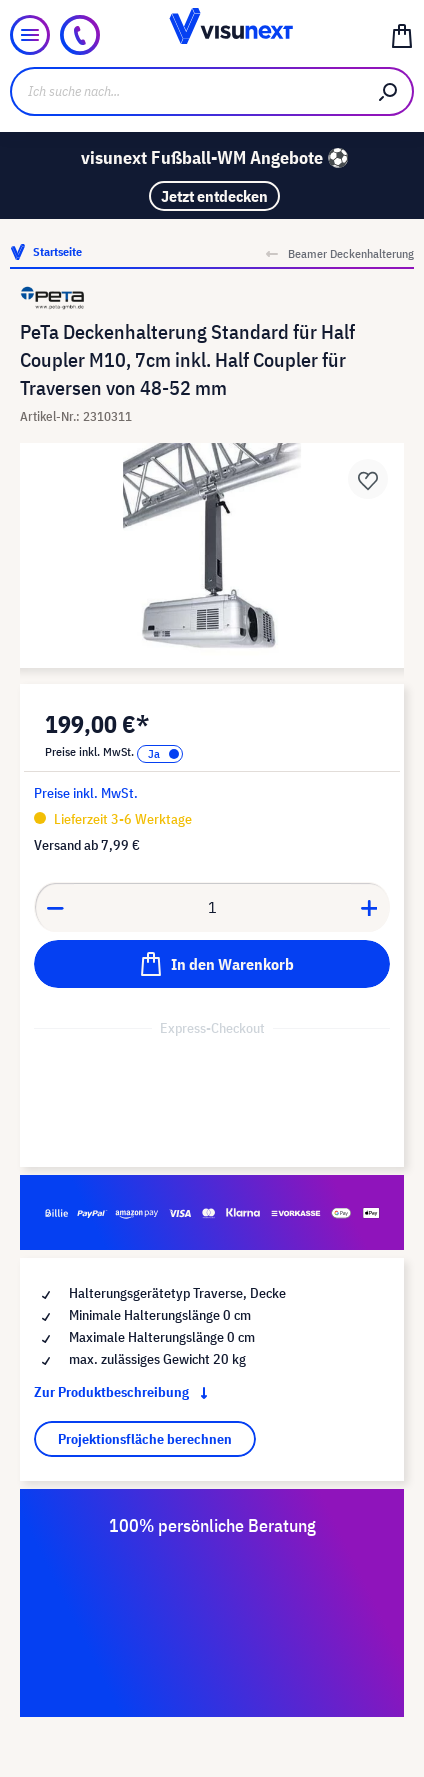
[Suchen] (389, 91)
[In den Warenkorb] (212, 964)
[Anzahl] (212, 907)
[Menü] (30, 35)
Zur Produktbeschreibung (125, 1392)
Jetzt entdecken (214, 196)
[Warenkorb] (402, 35)
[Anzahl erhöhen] (370, 907)
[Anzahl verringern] (55, 907)
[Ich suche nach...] (187, 91)
